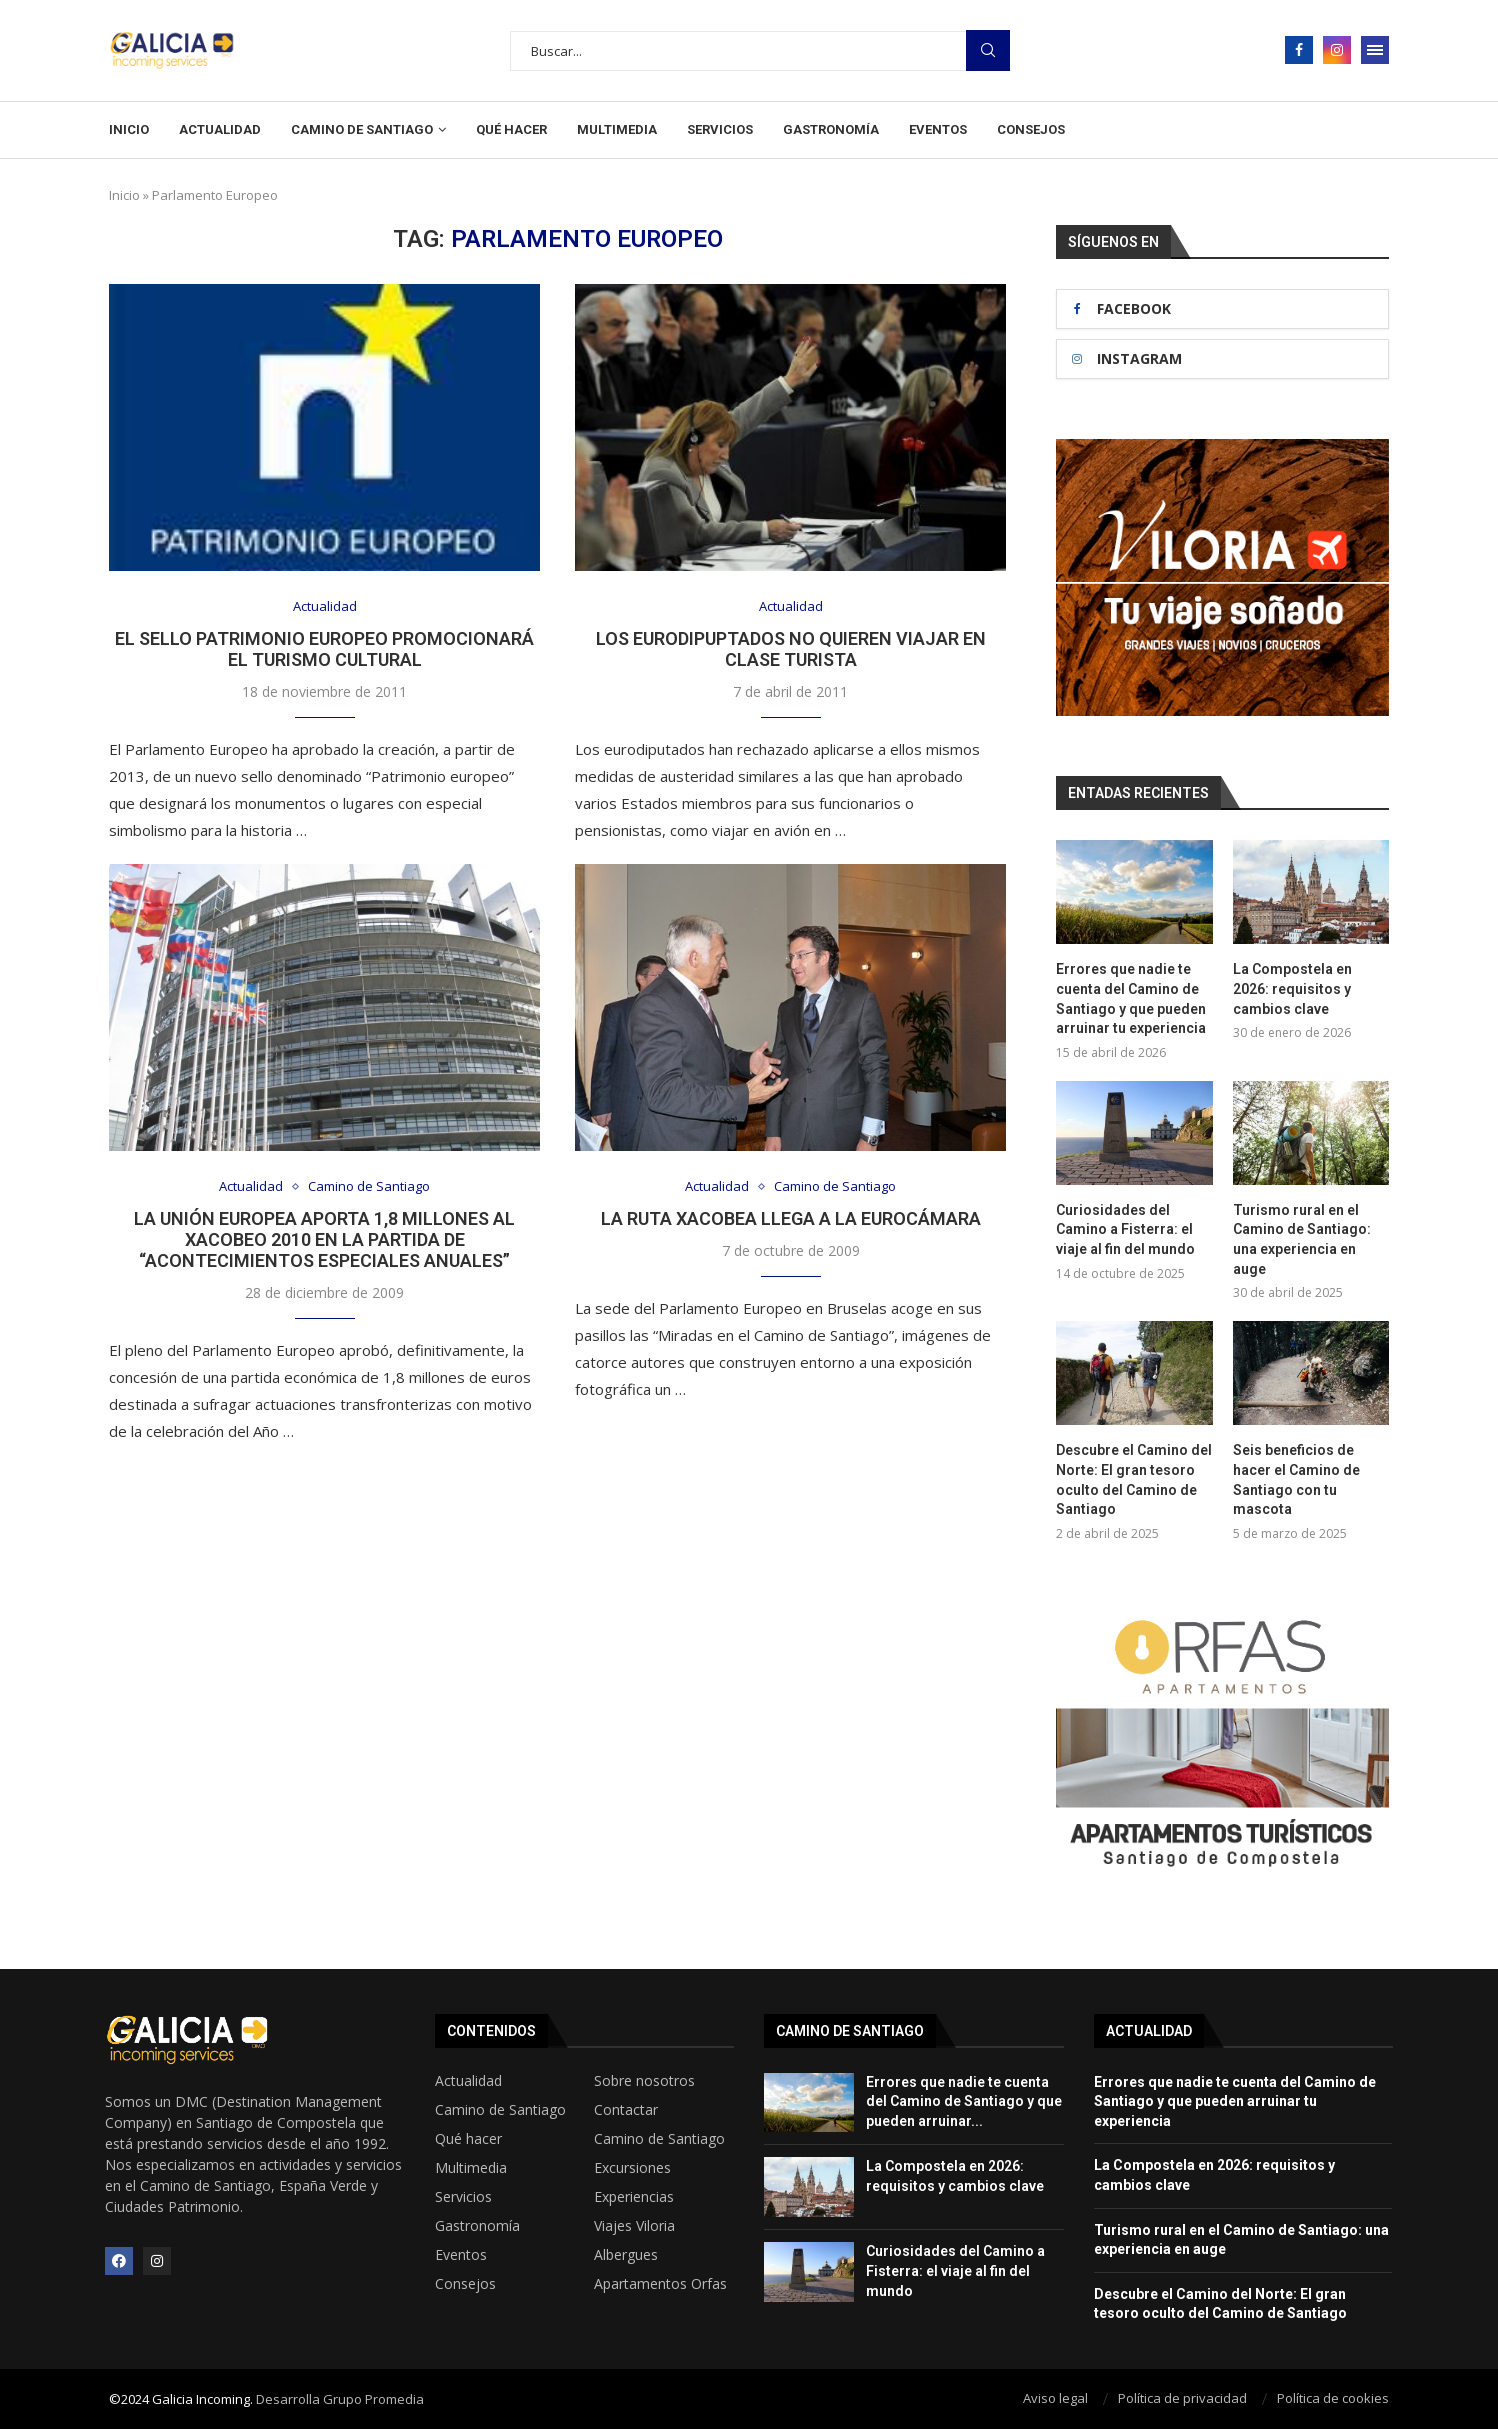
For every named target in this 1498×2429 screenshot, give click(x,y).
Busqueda (988, 50)
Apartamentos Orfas (660, 2283)
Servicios (720, 129)
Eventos (938, 129)
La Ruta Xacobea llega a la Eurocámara (791, 1218)
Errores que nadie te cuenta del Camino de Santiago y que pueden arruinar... (964, 2100)
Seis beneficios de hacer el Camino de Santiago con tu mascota (1296, 1479)
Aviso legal (1055, 2398)
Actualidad (220, 129)
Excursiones (632, 2167)
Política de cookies (1333, 2398)
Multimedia (617, 129)
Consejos (1031, 129)
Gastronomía (831, 129)
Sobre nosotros (644, 2080)
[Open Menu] (1375, 50)
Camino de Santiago (362, 129)
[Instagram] (1337, 50)
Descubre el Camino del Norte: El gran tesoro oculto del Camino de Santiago (1134, 1479)
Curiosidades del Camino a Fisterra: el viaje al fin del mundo (1125, 1229)
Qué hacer (511, 129)
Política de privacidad (1182, 2398)
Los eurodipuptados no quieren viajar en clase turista (791, 649)
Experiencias (634, 2196)
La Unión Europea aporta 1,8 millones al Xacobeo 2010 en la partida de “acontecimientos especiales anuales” (324, 1239)
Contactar (626, 2109)
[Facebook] (1299, 50)
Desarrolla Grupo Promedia (340, 2399)
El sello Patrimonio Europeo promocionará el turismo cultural (324, 649)
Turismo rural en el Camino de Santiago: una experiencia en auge (1302, 1239)
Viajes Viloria (634, 2225)
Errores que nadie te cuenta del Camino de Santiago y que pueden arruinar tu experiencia (1131, 998)
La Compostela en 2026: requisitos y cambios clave (1292, 988)
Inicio (129, 129)
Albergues (626, 2254)
